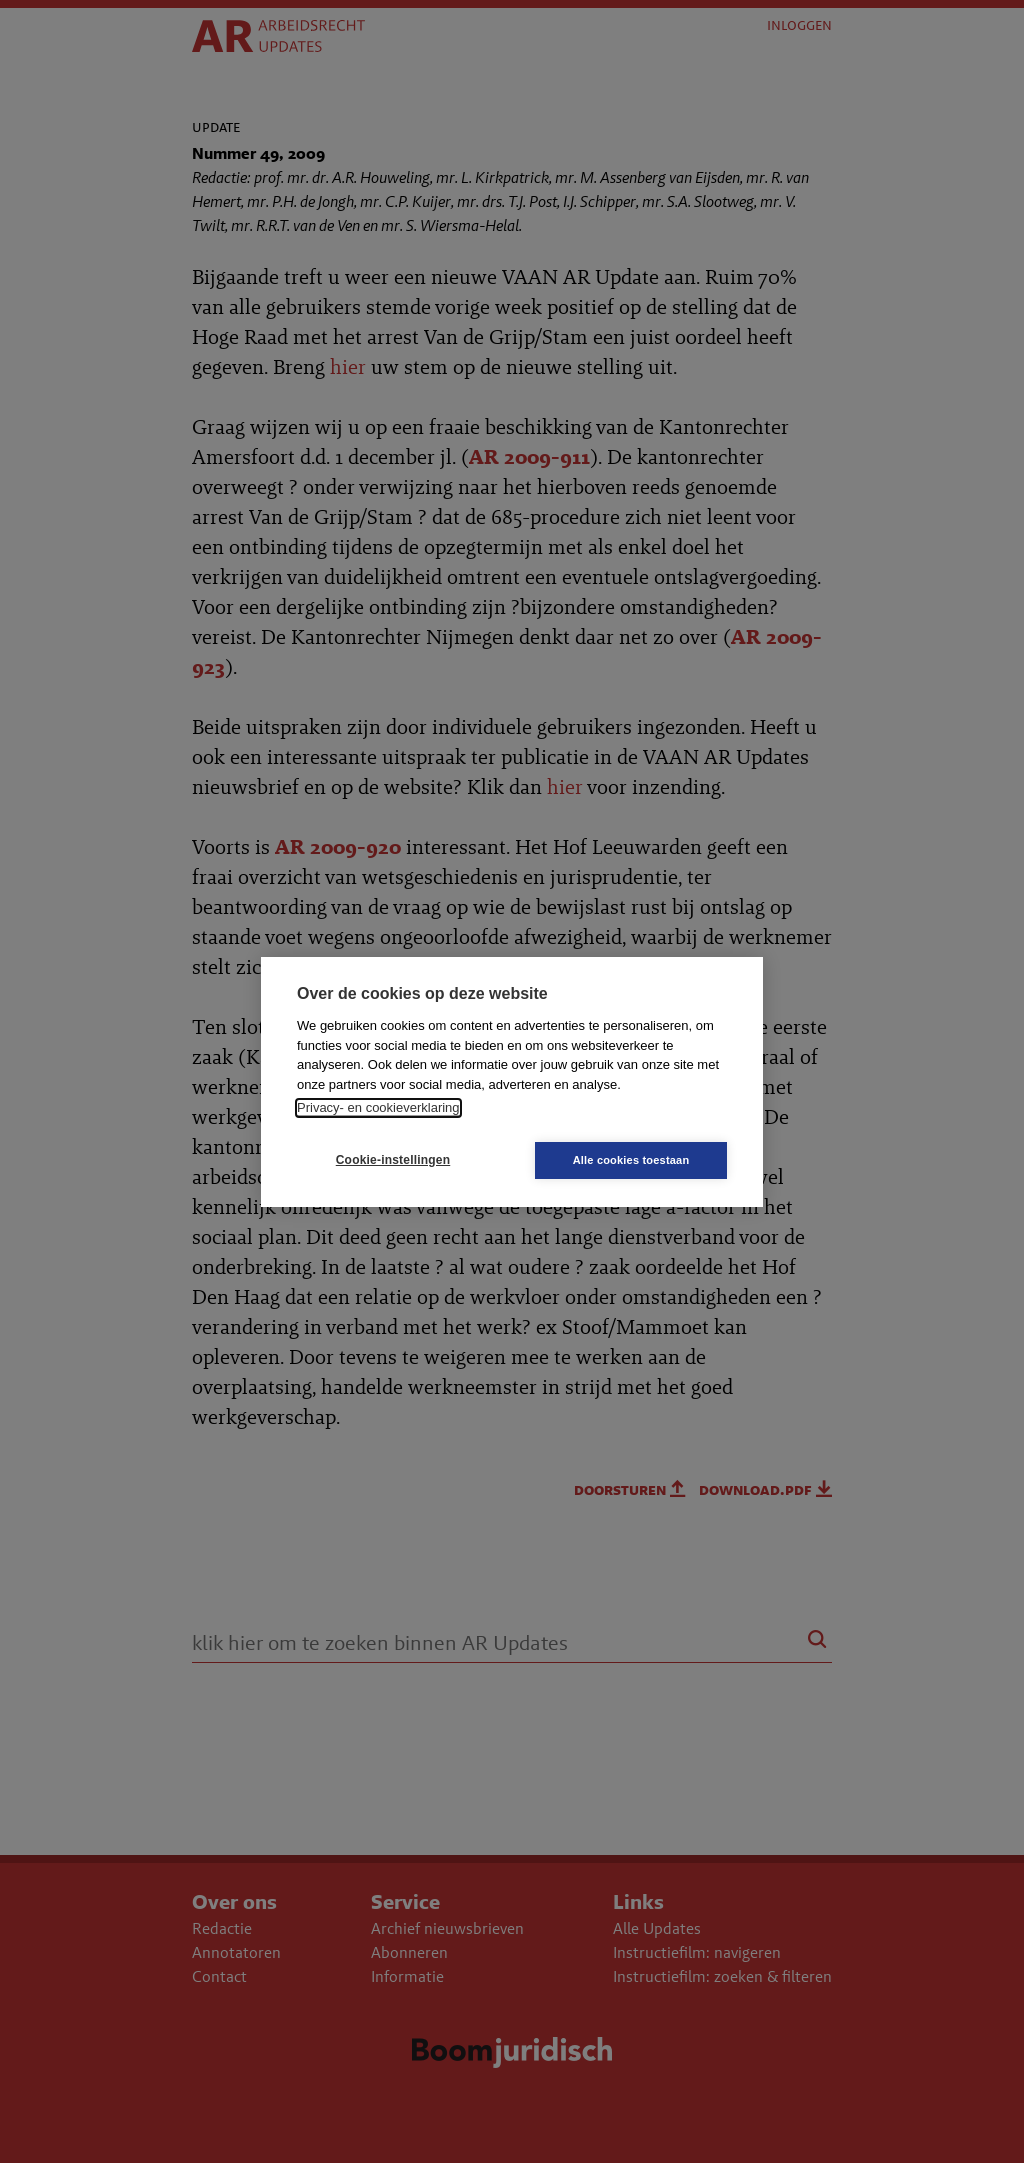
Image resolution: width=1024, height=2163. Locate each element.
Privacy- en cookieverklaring (378, 1107)
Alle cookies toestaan (631, 1160)
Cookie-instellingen (393, 1160)
